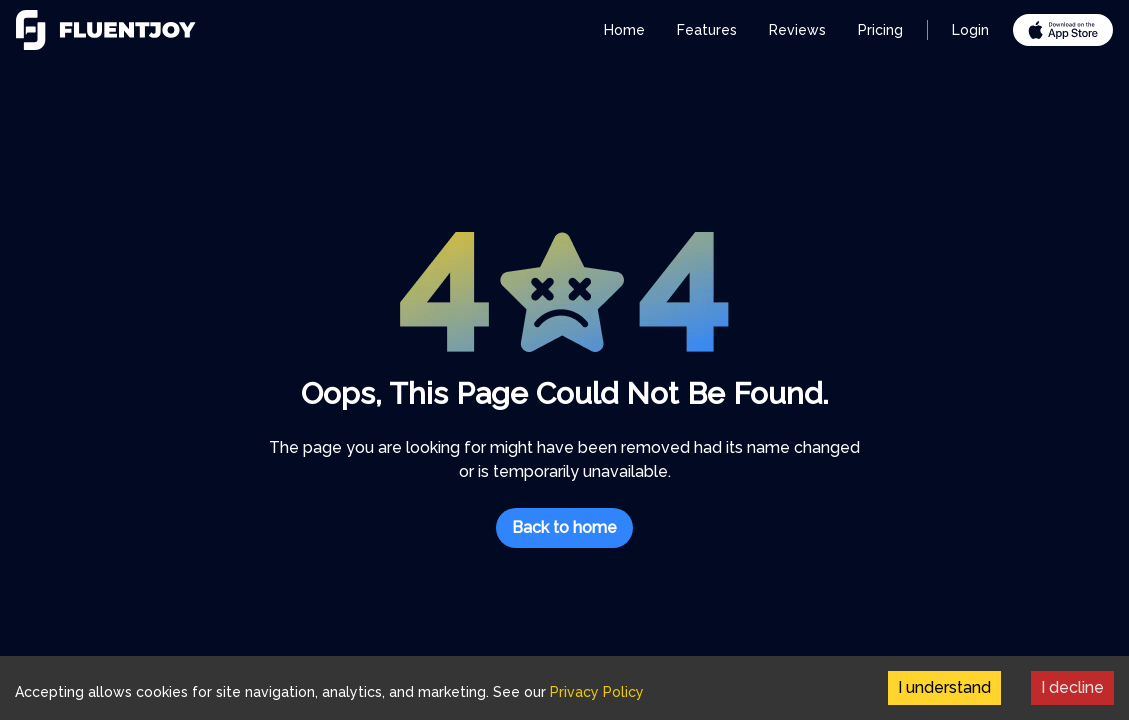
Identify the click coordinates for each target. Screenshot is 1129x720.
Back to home (564, 527)
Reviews (797, 30)
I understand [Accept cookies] (944, 687)
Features (707, 30)
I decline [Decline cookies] (1072, 687)
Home (624, 30)
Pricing (880, 30)
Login (970, 30)
